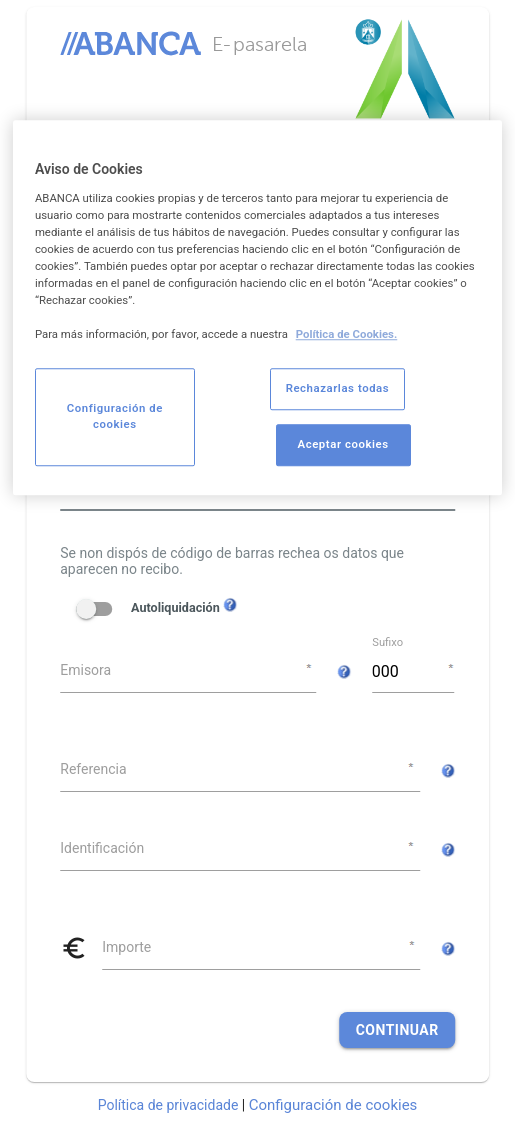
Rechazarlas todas (338, 389)
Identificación (102, 848)
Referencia (93, 769)
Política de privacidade (168, 1105)
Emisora (85, 670)
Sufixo (387, 642)
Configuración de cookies (333, 1105)
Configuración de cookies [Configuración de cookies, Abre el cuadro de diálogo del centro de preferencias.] (115, 417)
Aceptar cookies (343, 445)
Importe (126, 947)
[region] (257, 307)
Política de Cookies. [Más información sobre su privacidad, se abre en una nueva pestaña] (347, 335)
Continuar (397, 1030)
